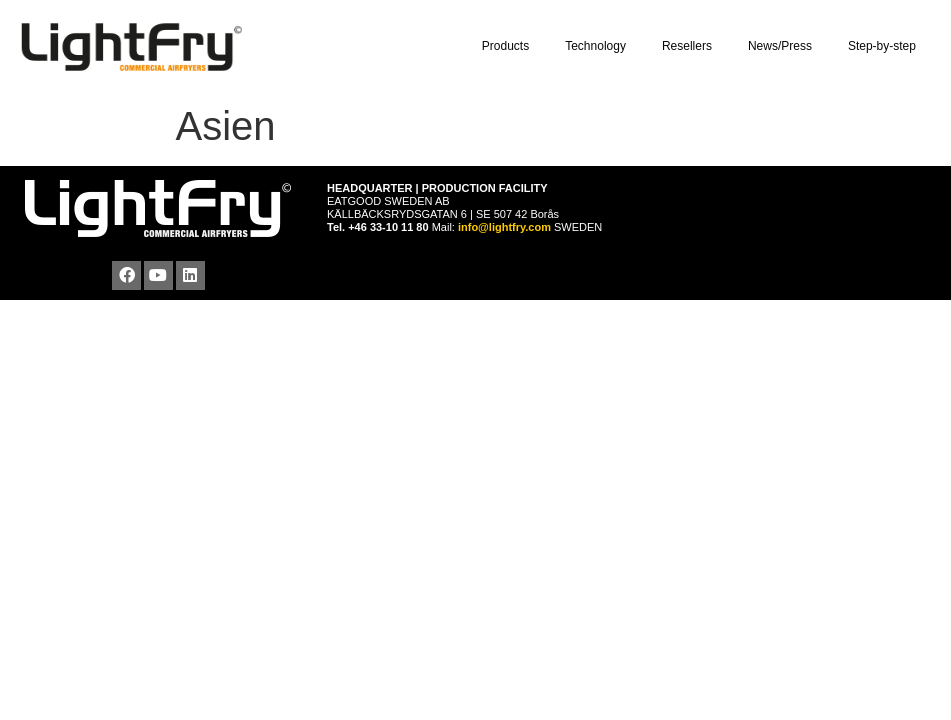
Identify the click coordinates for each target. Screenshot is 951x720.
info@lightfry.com (506, 227)
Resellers (692, 47)
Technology (600, 47)
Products (510, 47)
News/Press (785, 47)
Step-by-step (887, 47)
